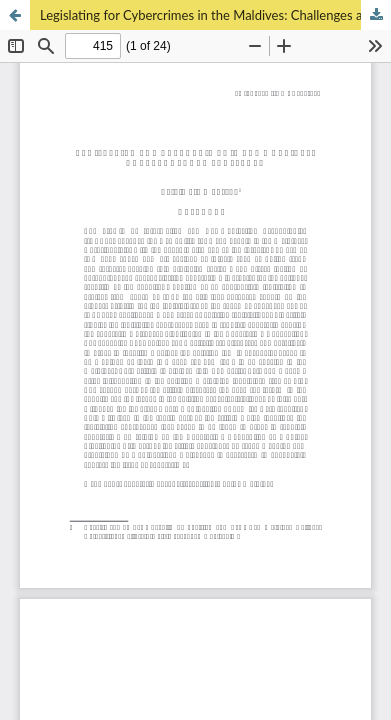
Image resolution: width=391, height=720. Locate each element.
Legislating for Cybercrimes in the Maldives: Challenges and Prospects (215, 15)
